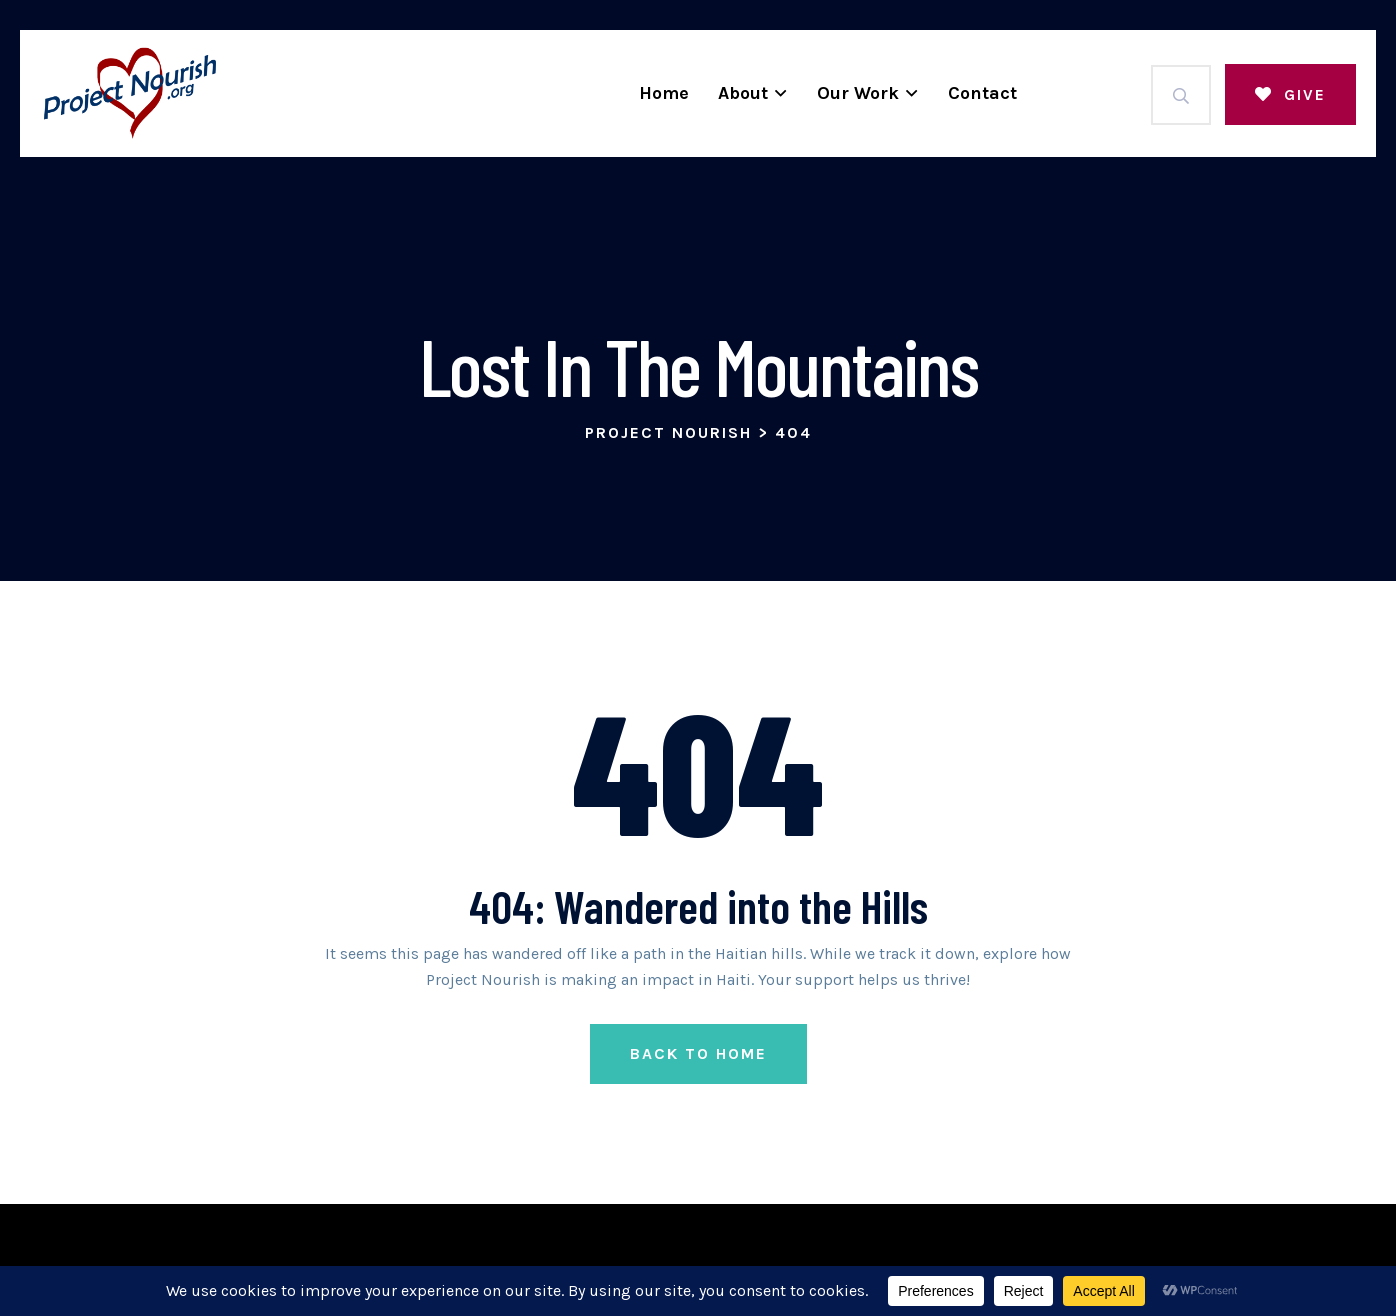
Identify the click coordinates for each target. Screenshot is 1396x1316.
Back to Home (698, 1053)
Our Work (858, 93)
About (743, 93)
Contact (982, 93)
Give (1290, 94)
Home (664, 93)
